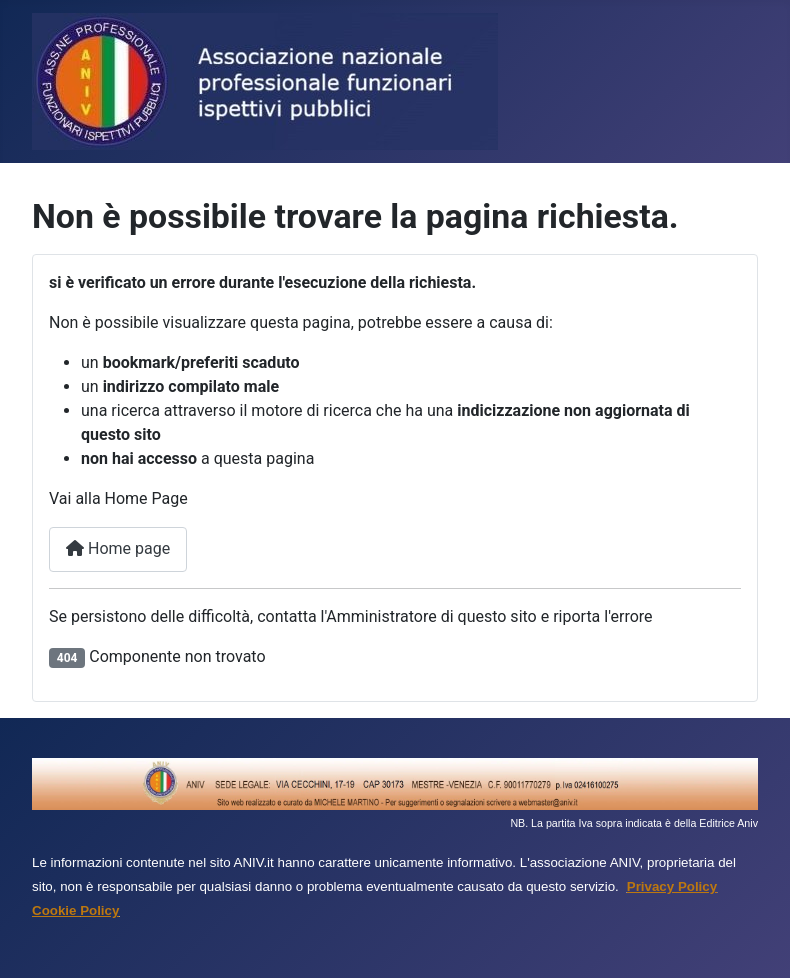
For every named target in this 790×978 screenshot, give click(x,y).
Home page (118, 548)
